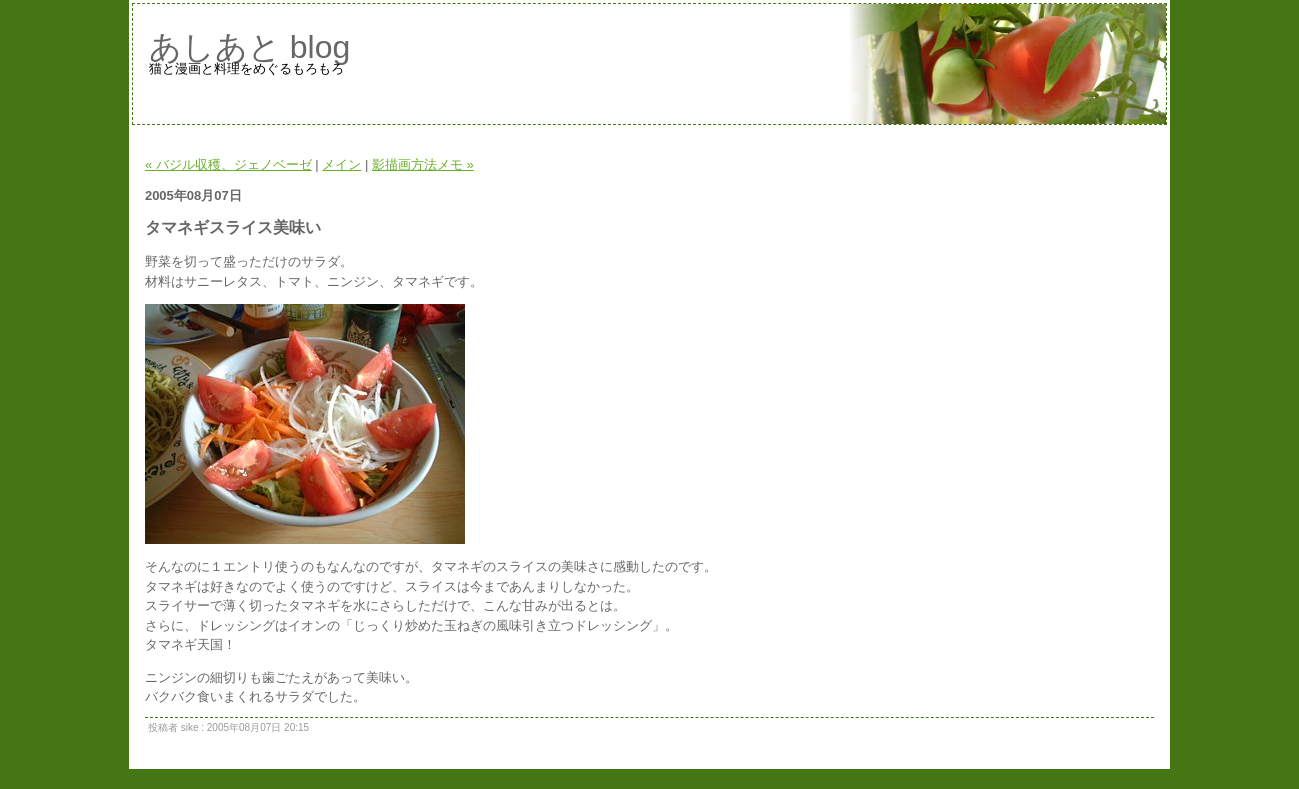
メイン (341, 164)
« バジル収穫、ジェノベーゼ (228, 164)
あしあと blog (249, 47)
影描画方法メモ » (423, 164)
